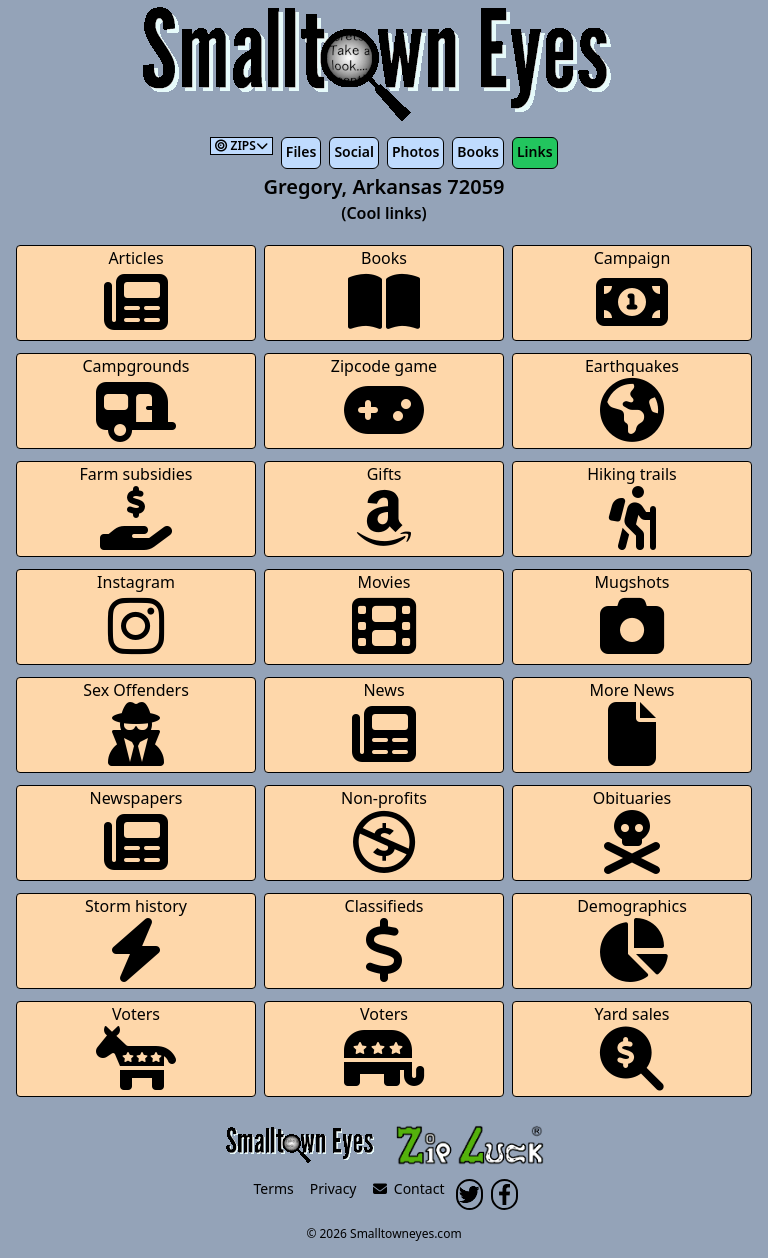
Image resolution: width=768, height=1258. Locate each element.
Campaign (632, 290)
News (384, 722)
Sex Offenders (136, 722)
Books (478, 151)
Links (535, 151)
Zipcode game (384, 398)
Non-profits (384, 830)
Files (301, 151)
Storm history (136, 938)
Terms (274, 1188)
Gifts (384, 506)
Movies (384, 614)
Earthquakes (632, 398)
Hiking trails (632, 506)
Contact (409, 1188)
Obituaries (632, 830)
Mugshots (632, 614)
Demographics (632, 938)
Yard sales (632, 1046)
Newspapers (135, 830)
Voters (136, 1046)
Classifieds (384, 938)
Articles (136, 290)
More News (632, 722)
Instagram (136, 614)
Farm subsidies (136, 506)
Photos (415, 151)
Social (353, 151)
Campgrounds (136, 398)
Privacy (333, 1188)
